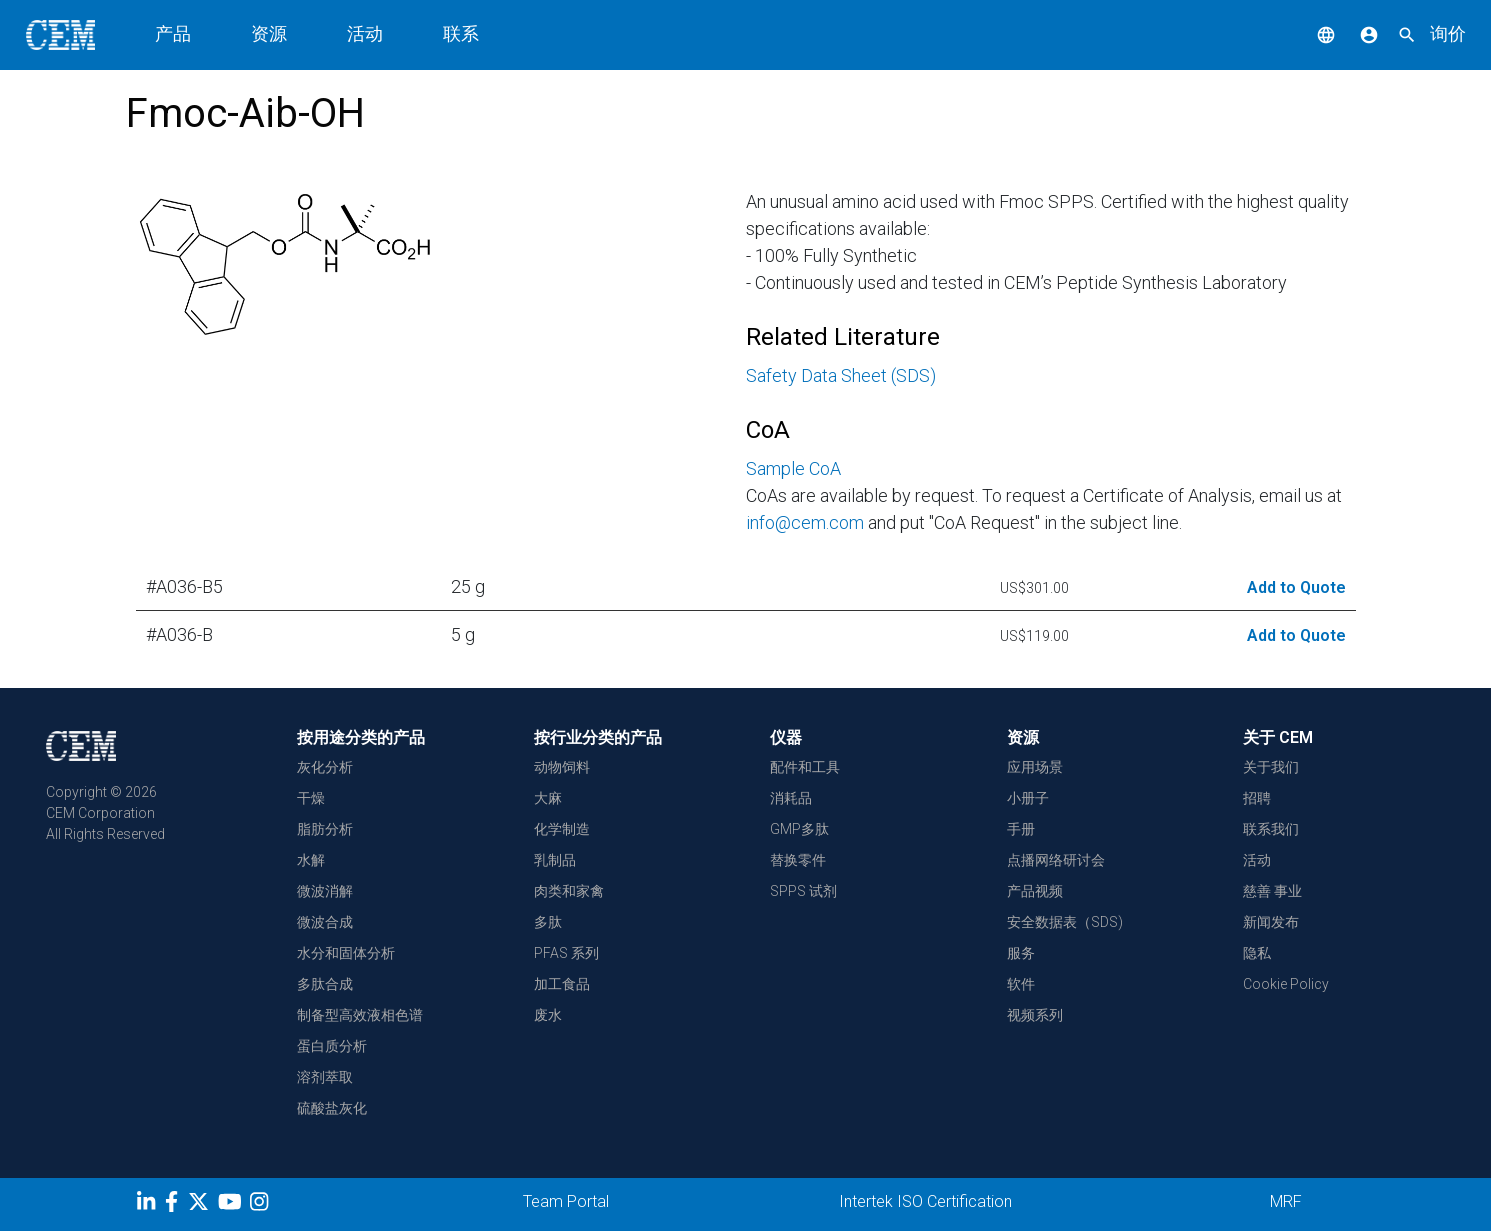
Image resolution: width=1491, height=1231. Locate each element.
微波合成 (325, 922)
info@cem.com (805, 522)
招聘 (1257, 798)
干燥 (311, 798)
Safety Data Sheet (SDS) (841, 375)
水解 (311, 860)
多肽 (548, 922)
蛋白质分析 (332, 1046)
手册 (1021, 829)
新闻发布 (1271, 922)
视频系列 (1035, 1015)
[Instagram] (261, 1205)
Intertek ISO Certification (925, 1201)
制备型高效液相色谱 (360, 1015)
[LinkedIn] (148, 1205)
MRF (1286, 1201)
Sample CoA (793, 468)
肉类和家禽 (569, 891)
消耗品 (791, 798)
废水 (548, 1015)
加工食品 (562, 984)
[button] (1311, 33)
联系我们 (1271, 829)
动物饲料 (562, 767)
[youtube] (232, 1205)
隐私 (1257, 953)
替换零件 (798, 860)
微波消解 (325, 891)
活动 (365, 33)
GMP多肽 (799, 829)
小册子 (1028, 798)
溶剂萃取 (325, 1077)
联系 (461, 33)
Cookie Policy (1286, 984)
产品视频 (1035, 891)
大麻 (548, 798)
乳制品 (555, 860)
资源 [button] (269, 33)
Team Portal (566, 1201)
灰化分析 (325, 767)
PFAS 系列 (566, 953)
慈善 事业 (1272, 891)
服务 (1021, 953)
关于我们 (1271, 767)
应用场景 (1035, 767)
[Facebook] (176, 1205)
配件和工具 (805, 767)
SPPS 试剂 (803, 891)
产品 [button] (173, 33)
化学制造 (562, 829)
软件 (1021, 984)
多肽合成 (325, 984)
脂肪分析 (325, 829)
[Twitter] (201, 1205)
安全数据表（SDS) (1065, 922)
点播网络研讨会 (1056, 860)
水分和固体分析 (346, 953)
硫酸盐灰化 (332, 1108)
